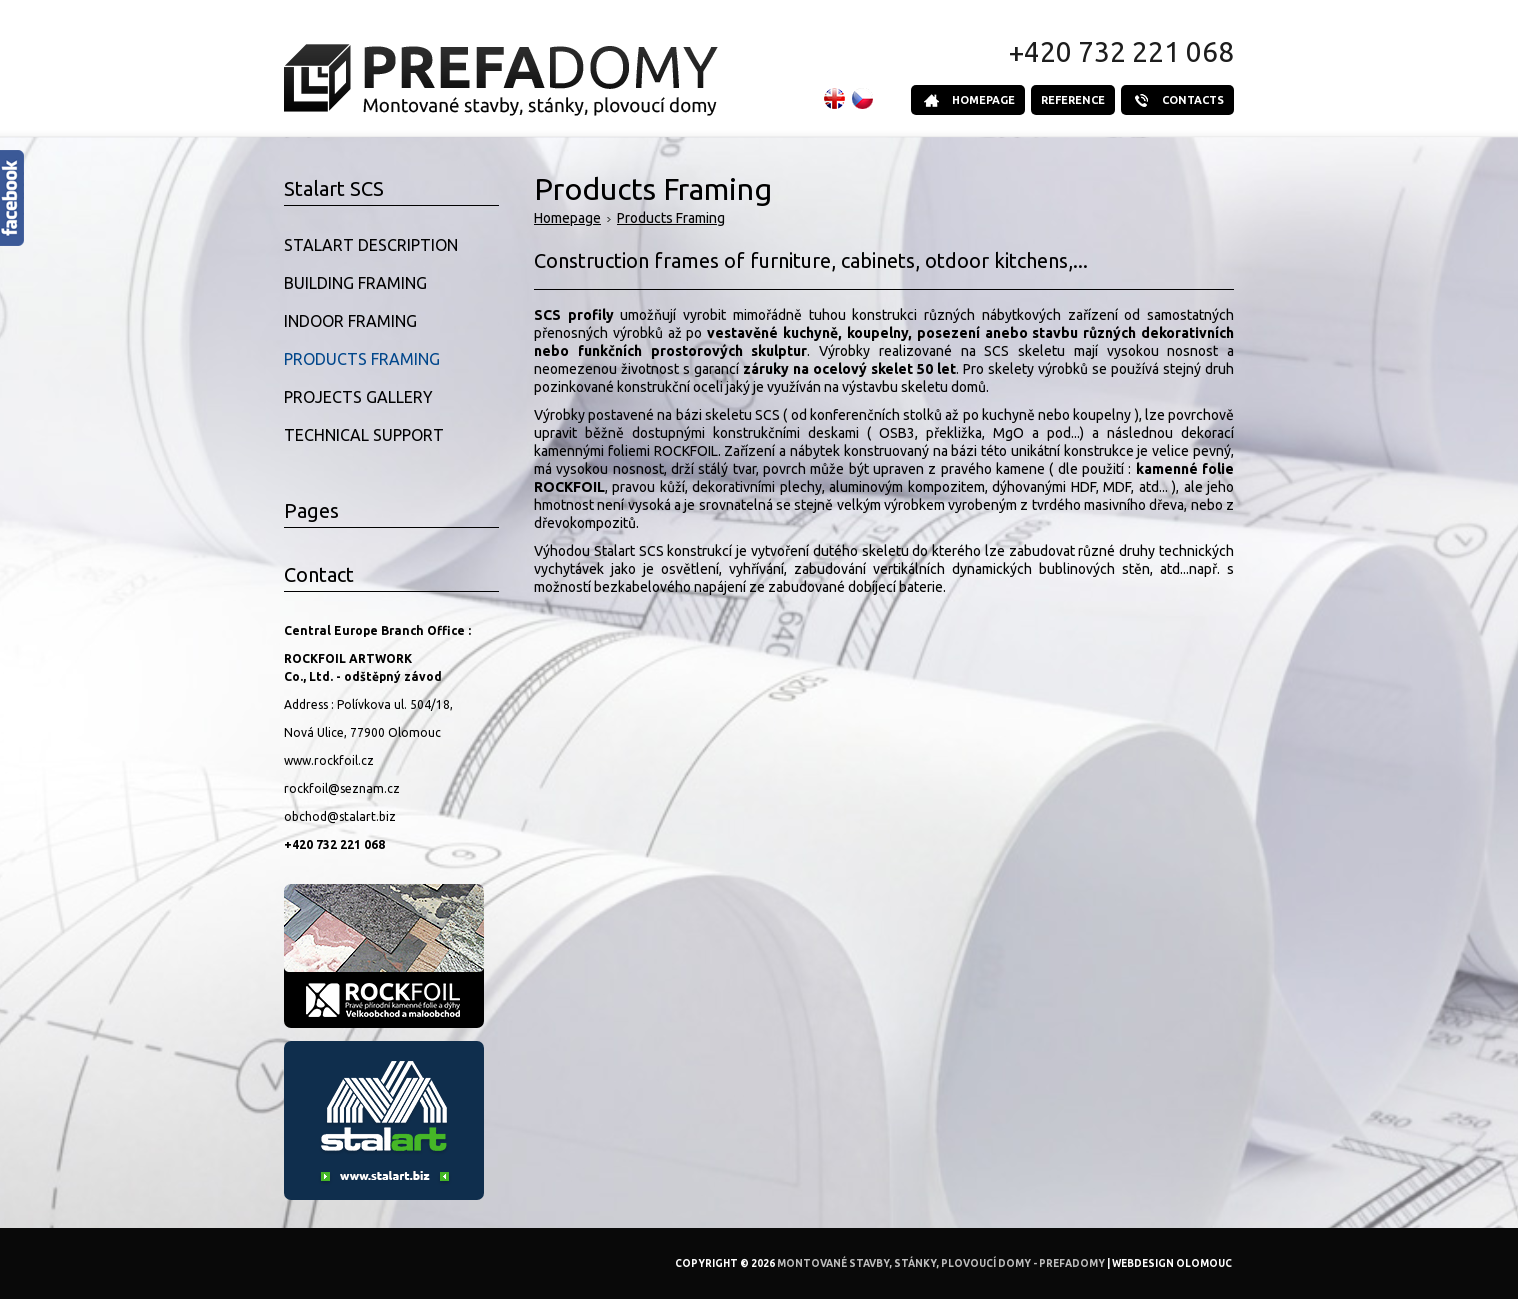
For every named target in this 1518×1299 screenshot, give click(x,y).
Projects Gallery (358, 397)
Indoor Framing (350, 321)
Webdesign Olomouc (1172, 1263)
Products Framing (671, 218)
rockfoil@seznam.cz (342, 788)
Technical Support (364, 435)
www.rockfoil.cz (329, 760)
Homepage (567, 218)
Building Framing (355, 283)
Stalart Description (371, 245)
